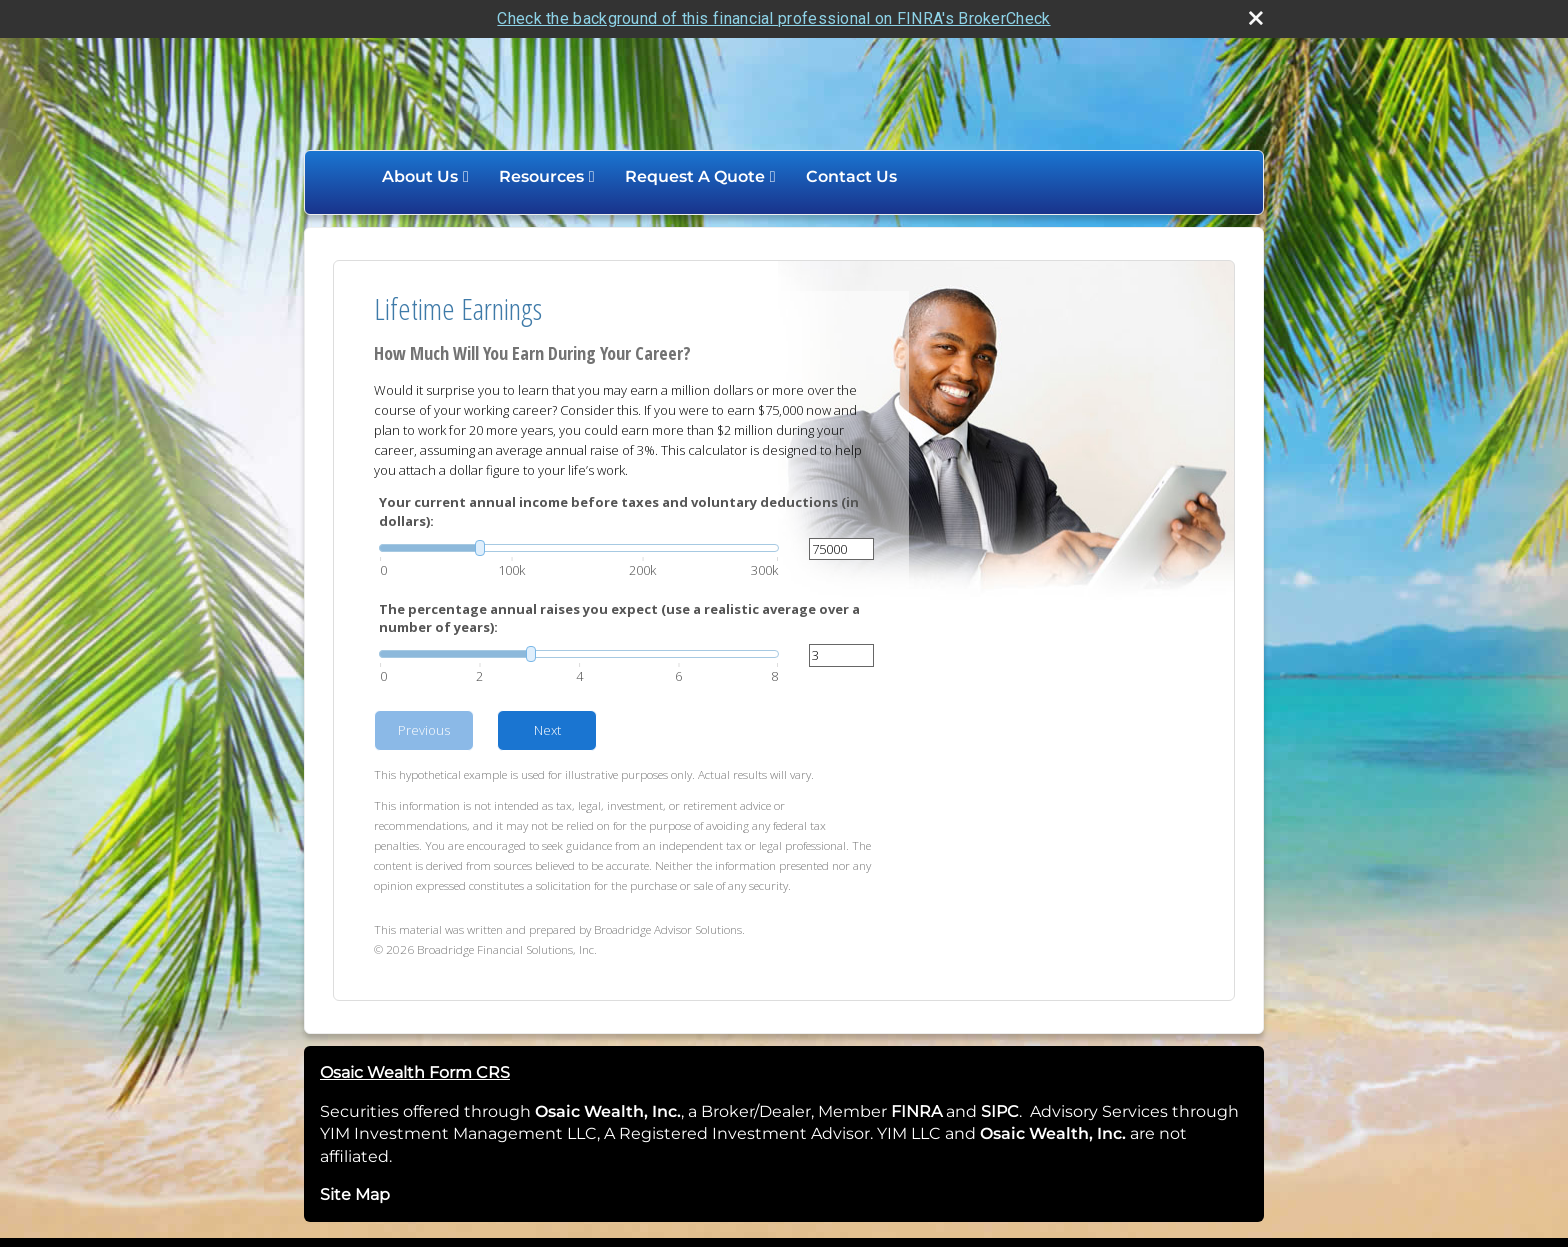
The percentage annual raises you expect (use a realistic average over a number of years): (619, 618)
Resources (541, 176)
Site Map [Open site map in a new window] (355, 1194)
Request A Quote (695, 176)
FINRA (914, 1111)
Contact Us (851, 176)
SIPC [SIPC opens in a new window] (1000, 1111)
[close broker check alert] (1256, 18)
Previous (424, 730)
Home (346, 177)
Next (547, 730)
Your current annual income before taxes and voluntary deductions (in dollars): (619, 511)
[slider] (579, 548)
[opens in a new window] (944, 1111)
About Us (420, 176)
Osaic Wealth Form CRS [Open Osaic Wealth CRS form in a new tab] (415, 1072)
